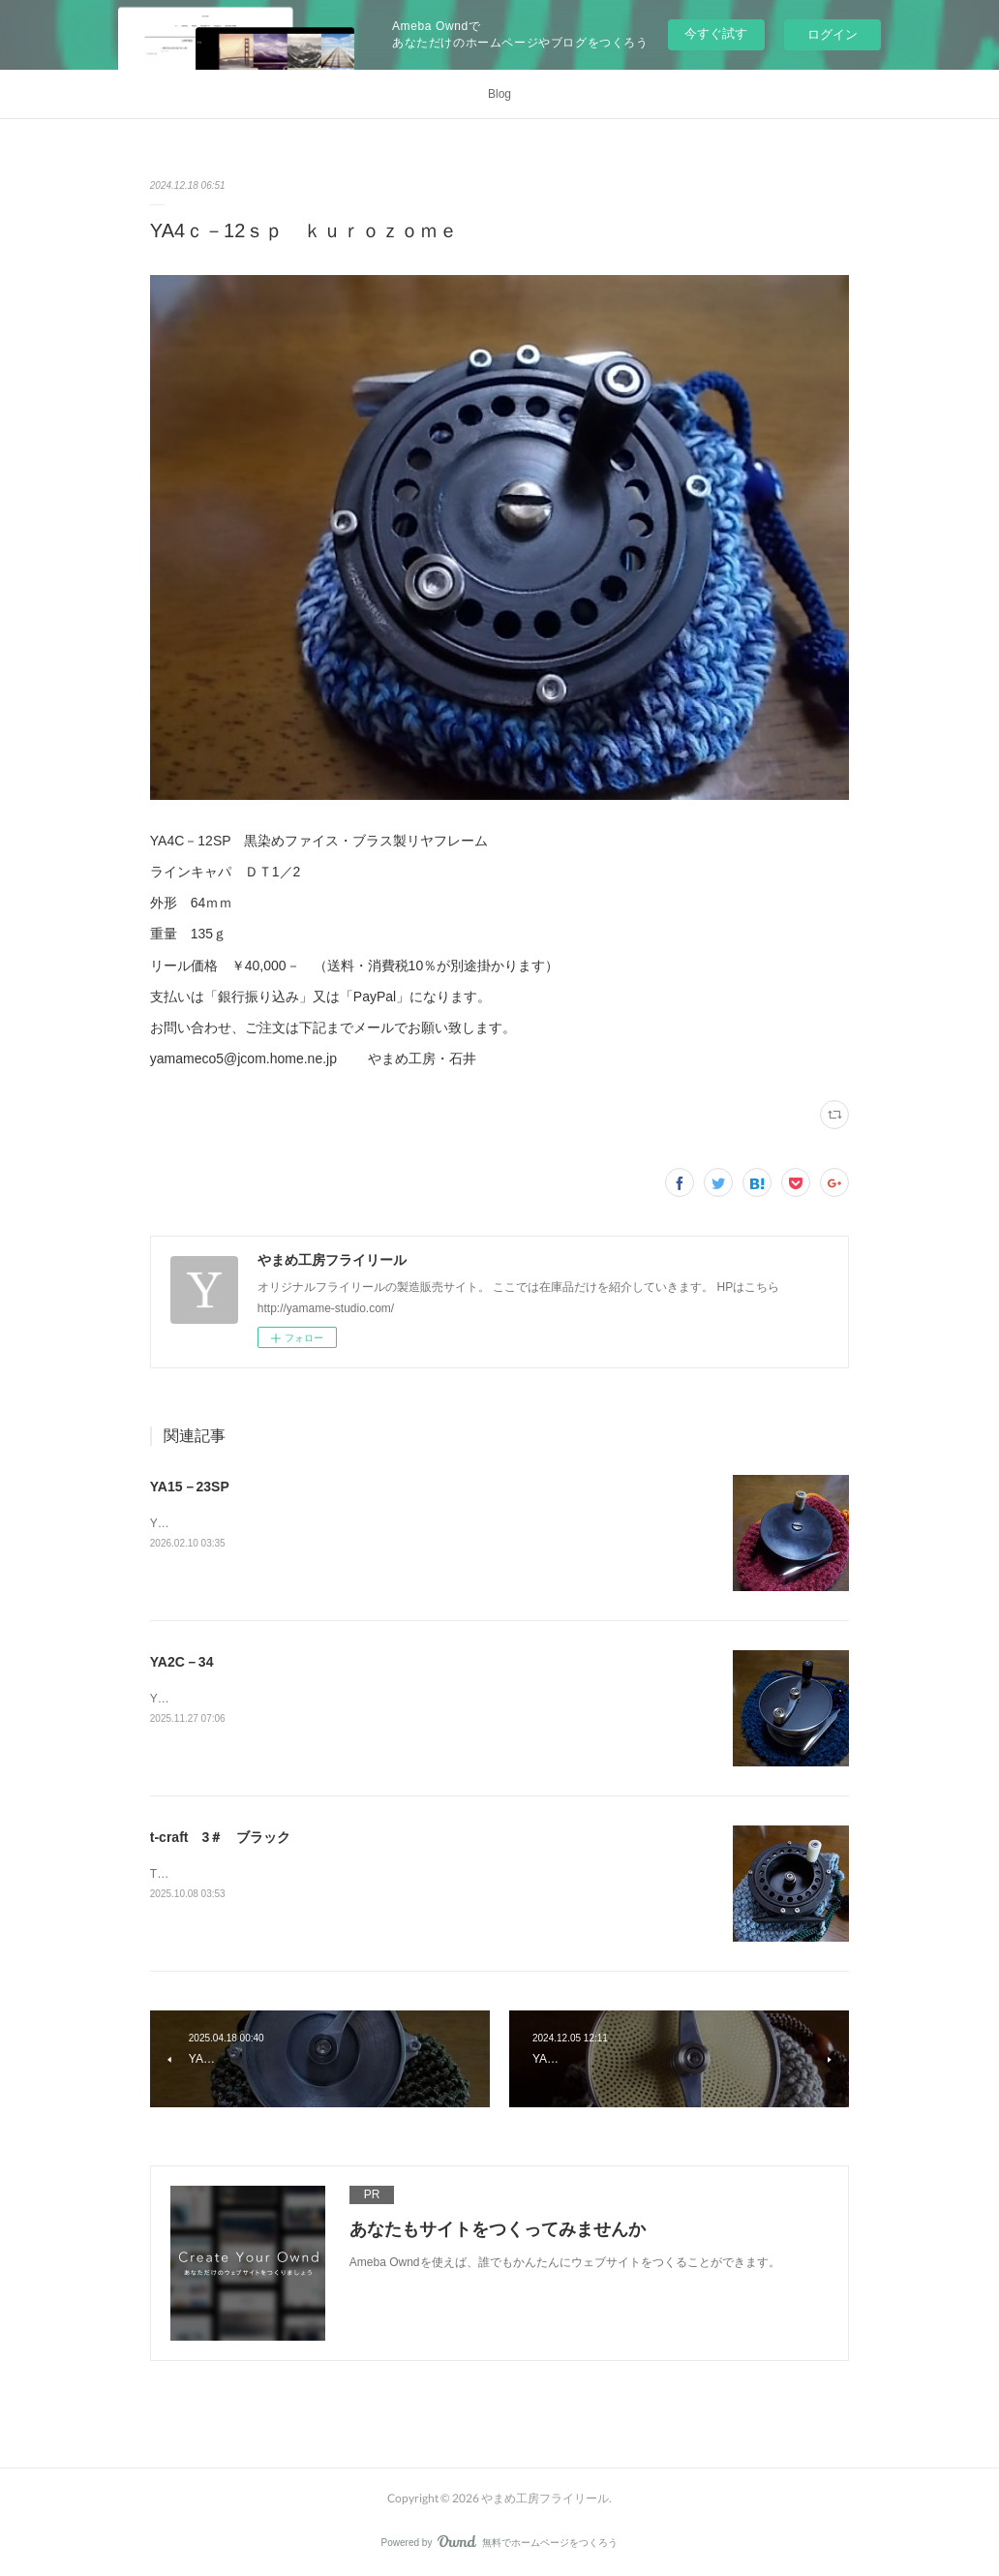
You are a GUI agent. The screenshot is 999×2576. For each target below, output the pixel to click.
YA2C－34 (182, 1662)
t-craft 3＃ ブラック (220, 1837)
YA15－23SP (189, 1486)
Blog (499, 94)
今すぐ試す (715, 33)
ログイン (832, 34)
